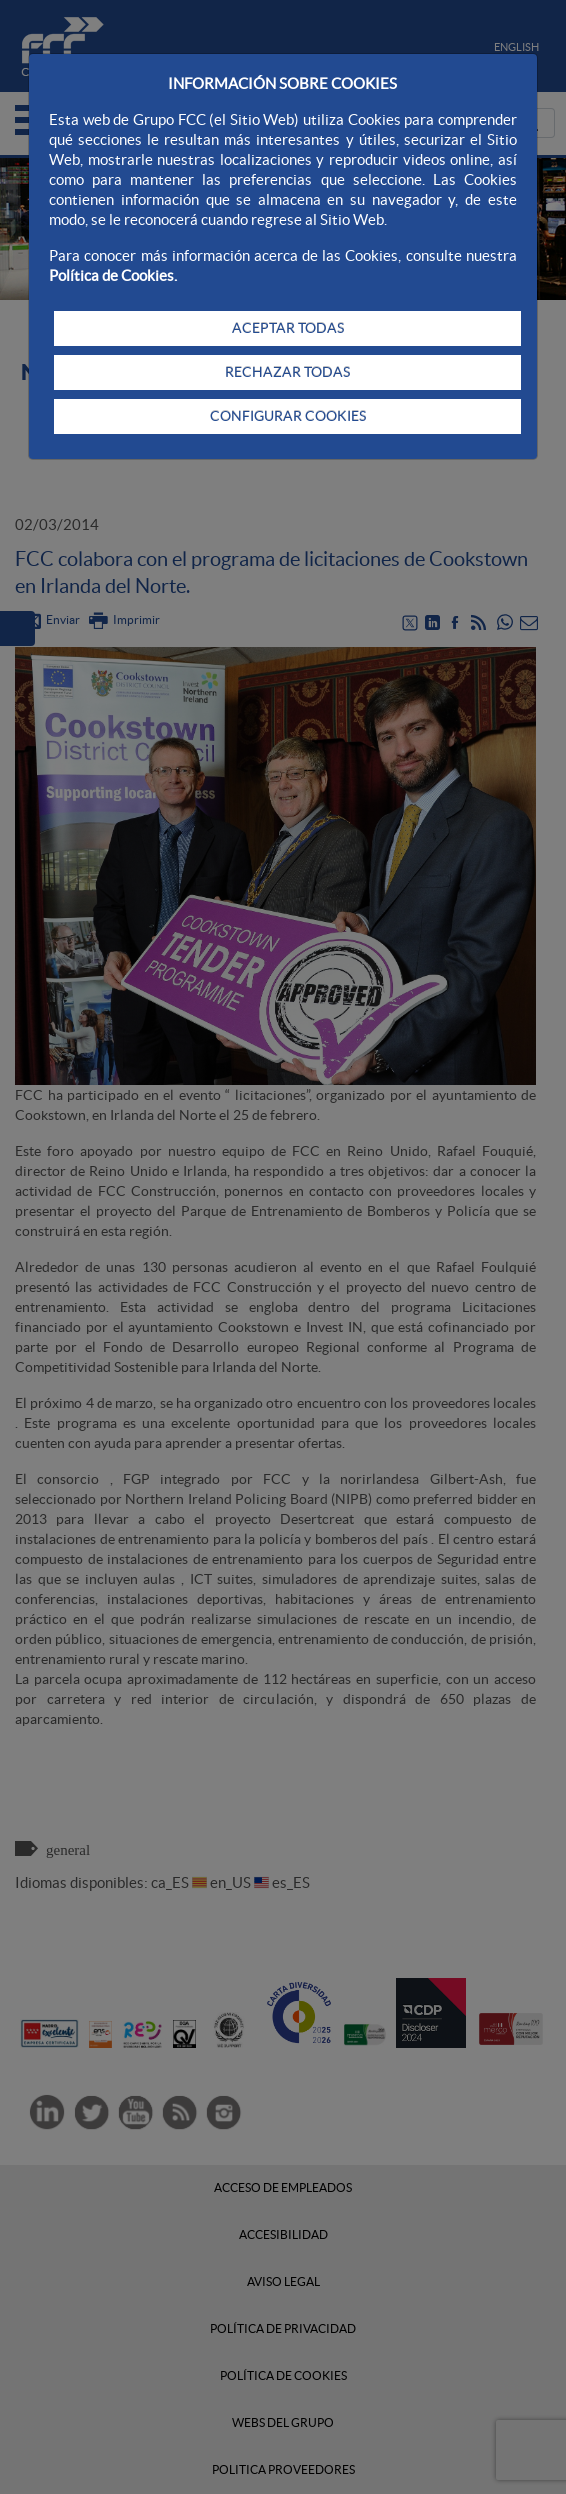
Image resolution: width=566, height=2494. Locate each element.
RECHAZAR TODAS (287, 372)
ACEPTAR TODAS (288, 328)
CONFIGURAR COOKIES (288, 416)
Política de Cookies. (113, 275)
